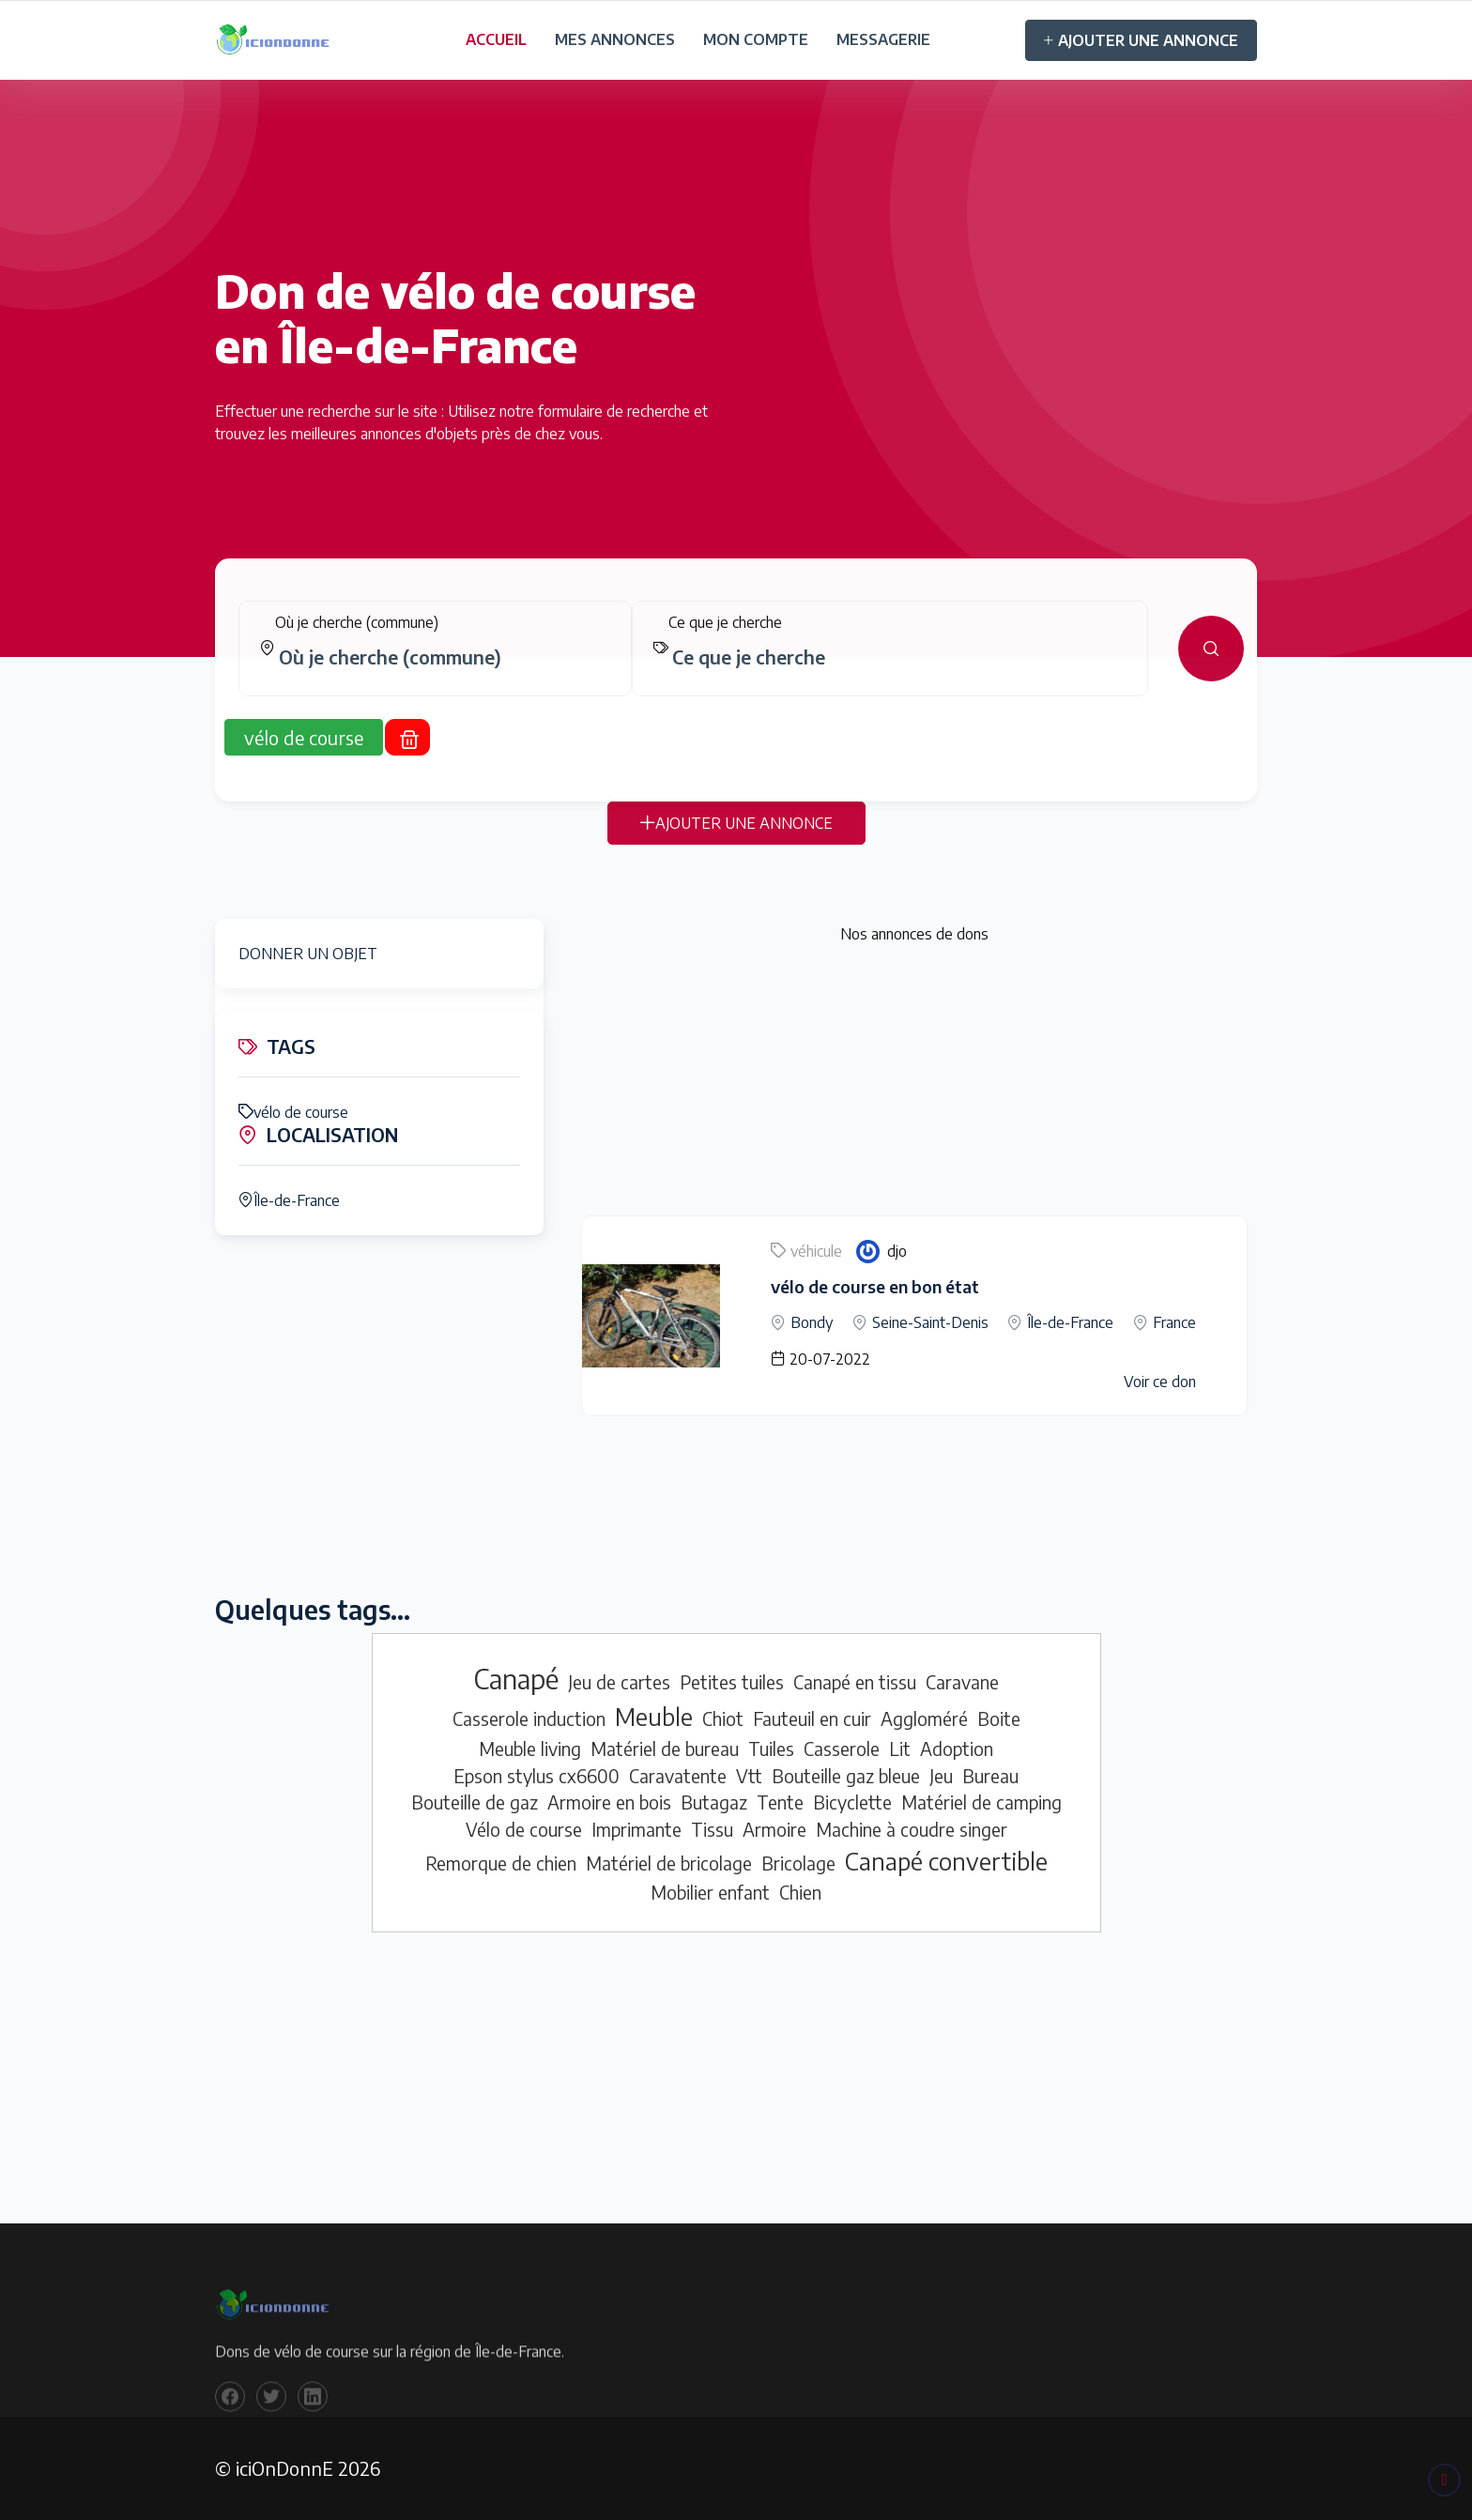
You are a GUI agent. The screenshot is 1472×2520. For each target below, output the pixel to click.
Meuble (654, 1717)
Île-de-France (289, 1200)
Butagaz (714, 1802)
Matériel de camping (981, 1802)
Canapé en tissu (854, 1682)
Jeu (941, 1775)
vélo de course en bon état (875, 1286)
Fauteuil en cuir (812, 1718)
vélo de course (293, 1112)
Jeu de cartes (619, 1682)
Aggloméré (924, 1718)
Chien (800, 1892)
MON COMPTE (755, 39)
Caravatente (678, 1775)
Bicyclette (852, 1802)
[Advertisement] (914, 1084)
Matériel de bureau (664, 1748)
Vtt (749, 1775)
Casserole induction (529, 1718)
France (1174, 1322)
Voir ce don (1160, 1381)
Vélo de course (524, 1829)
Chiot (723, 1718)
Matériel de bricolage (669, 1863)
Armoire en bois (609, 1802)
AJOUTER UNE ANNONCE (1141, 40)
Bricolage (798, 1863)
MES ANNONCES (615, 39)
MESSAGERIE (883, 39)
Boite (998, 1718)
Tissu (712, 1829)
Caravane (962, 1682)
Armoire (774, 1829)
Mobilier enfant (710, 1892)
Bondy (811, 1322)
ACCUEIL (496, 39)
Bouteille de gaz (474, 1802)
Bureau (990, 1775)
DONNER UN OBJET (307, 953)
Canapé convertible (946, 1861)
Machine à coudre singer (911, 1829)
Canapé (516, 1678)
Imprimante (636, 1829)
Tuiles (771, 1748)
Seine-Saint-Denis (930, 1322)
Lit (900, 1748)
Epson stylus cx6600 (536, 1775)
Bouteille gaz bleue (846, 1775)
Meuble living (530, 1748)
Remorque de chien (500, 1863)
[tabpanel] (736, 662)
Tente (780, 1802)
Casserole (842, 1748)
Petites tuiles (732, 1682)
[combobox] (442, 671)
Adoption (956, 1748)
